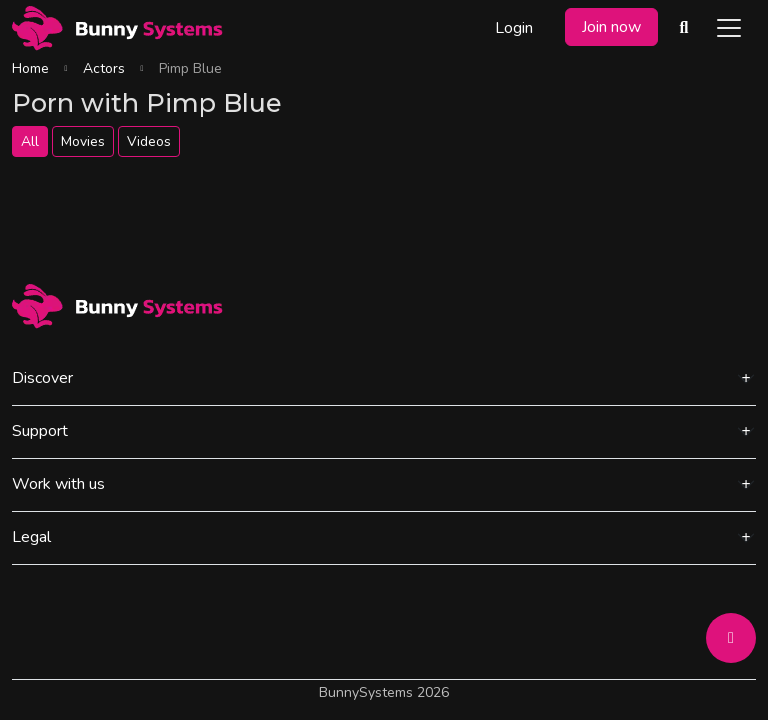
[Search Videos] (684, 28)
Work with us (58, 484)
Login (514, 28)
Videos (149, 141)
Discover (42, 378)
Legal (31, 537)
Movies (83, 141)
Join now (611, 27)
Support (40, 431)
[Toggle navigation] (729, 28)
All (30, 141)
